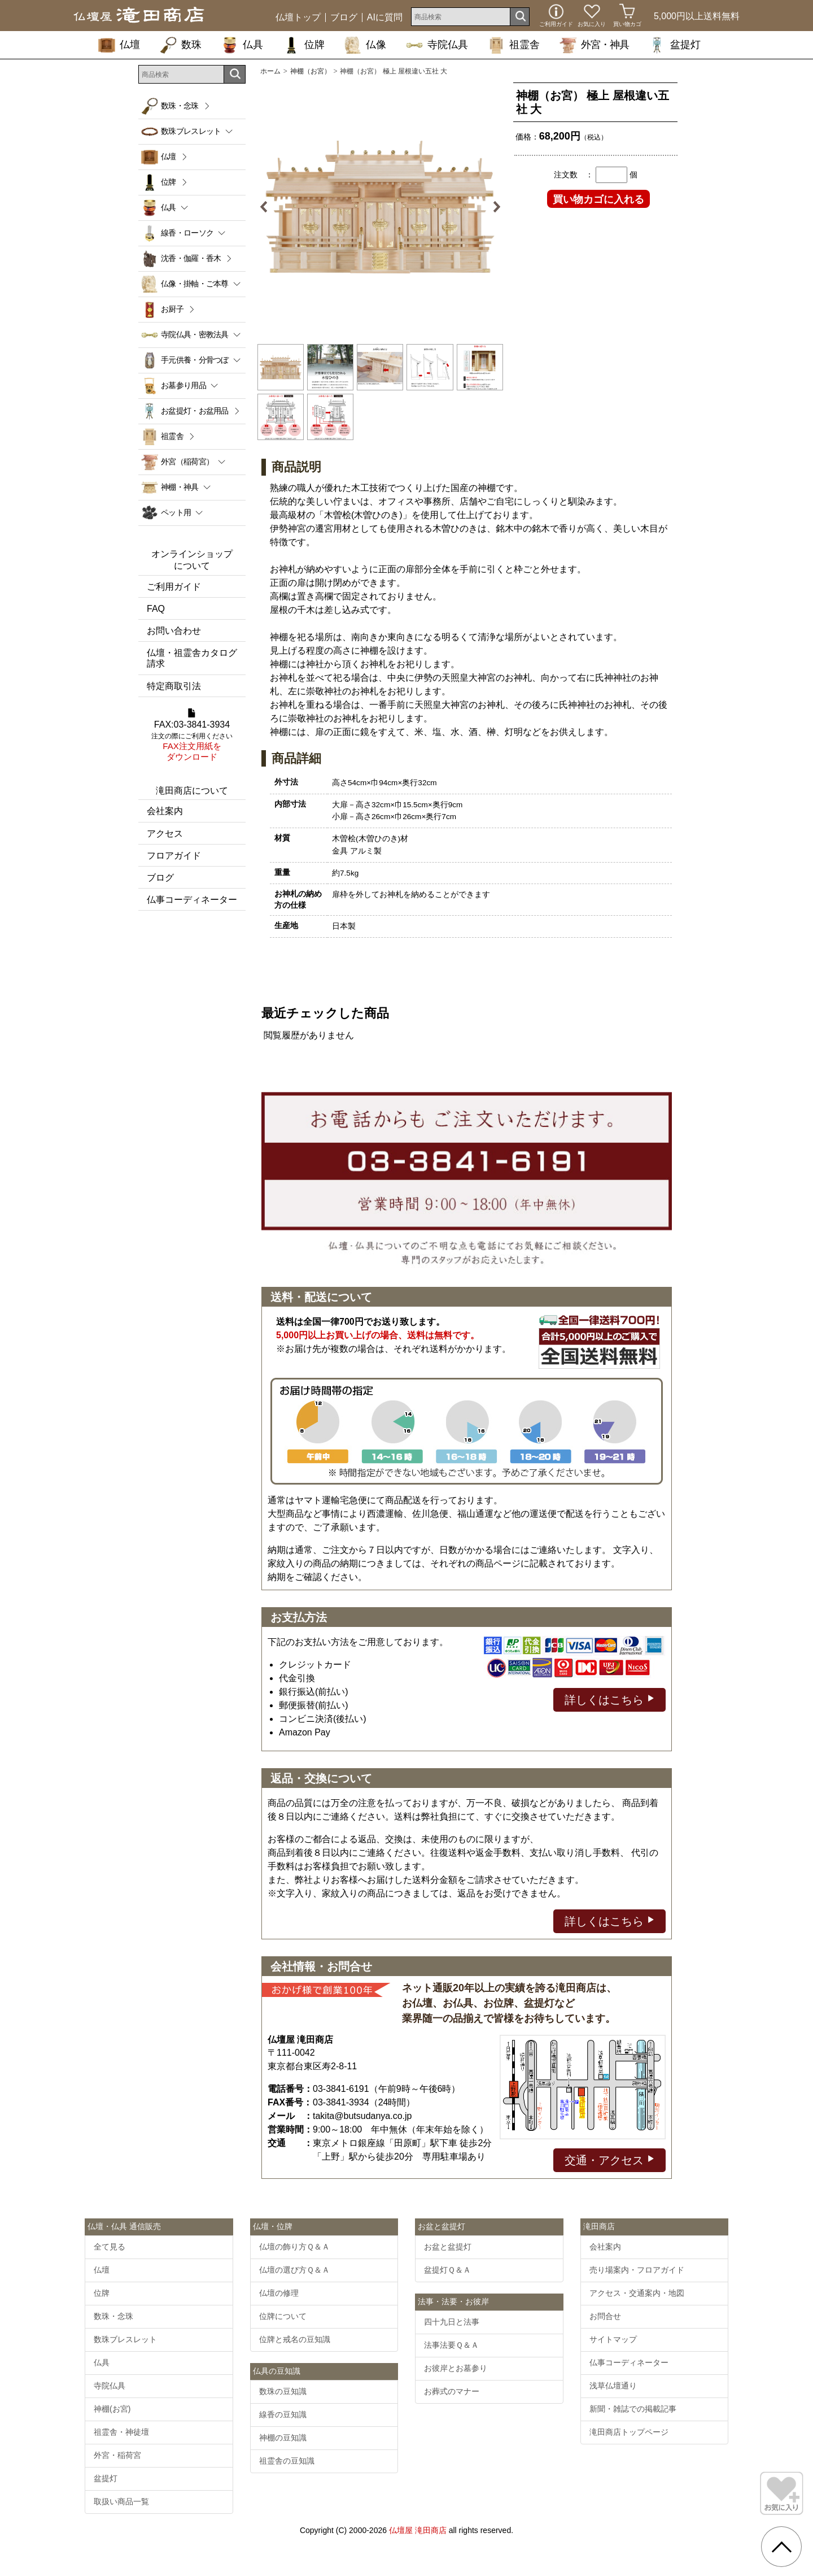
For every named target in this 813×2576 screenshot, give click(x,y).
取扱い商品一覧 (121, 2501)
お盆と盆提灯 (447, 2246)
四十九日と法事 (451, 2321)
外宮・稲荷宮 (117, 2455)
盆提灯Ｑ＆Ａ (447, 2269)
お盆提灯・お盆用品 (195, 410)
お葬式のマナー (451, 2391)
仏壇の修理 (279, 2292)
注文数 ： (573, 174)
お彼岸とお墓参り (455, 2368)
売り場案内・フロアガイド (636, 2269)
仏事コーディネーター (192, 899)
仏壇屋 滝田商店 (418, 2530)
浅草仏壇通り (613, 2385)
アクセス (165, 833)
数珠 (181, 44)
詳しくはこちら (609, 1699)
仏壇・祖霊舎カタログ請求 (192, 658)
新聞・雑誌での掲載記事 (632, 2408)
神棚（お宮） (310, 71)
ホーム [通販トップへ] (270, 71)
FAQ (156, 608)
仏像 (365, 44)
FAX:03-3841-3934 (192, 735)
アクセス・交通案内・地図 (636, 2292)
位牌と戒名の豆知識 (294, 2339)
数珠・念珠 (180, 105)
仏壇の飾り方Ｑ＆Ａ (294, 2246)
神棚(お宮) (112, 2408)
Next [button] (492, 206)
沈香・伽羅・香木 (191, 258)
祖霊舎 (514, 44)
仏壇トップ (298, 17)
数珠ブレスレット (125, 2339)
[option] (380, 206)
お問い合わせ (174, 631)
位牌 (304, 44)
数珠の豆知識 (283, 2391)
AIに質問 (385, 17)
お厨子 (172, 309)
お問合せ (605, 2316)
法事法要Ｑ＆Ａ (451, 2344)
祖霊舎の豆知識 (286, 2460)
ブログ (343, 17)
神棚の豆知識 (283, 2437)
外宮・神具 (594, 44)
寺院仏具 (437, 44)
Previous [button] (268, 206)
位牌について (283, 2316)
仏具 (242, 44)
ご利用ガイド (174, 586)
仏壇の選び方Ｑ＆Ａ (294, 2269)
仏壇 (119, 44)
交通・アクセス (609, 2159)
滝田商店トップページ (628, 2431)
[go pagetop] (781, 2546)
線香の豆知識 (283, 2414)
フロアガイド (174, 855)
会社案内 (165, 811)
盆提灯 (675, 44)
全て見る (109, 2246)
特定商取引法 (174, 686)
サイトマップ (613, 2339)
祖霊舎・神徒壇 (121, 2431)
